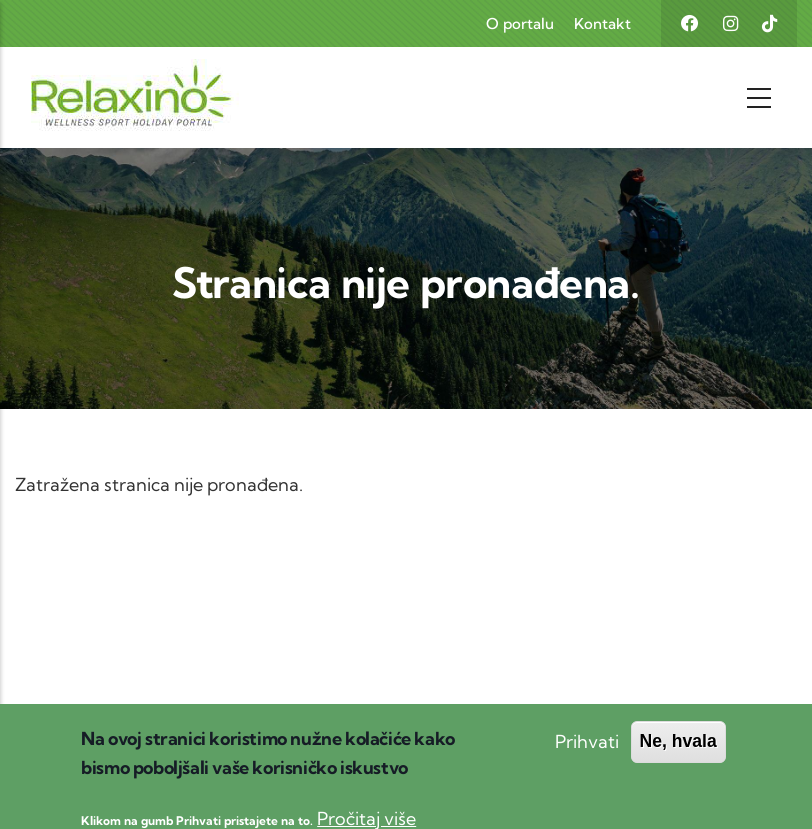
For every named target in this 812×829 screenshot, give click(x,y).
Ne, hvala (678, 751)
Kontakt (602, 23)
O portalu (520, 23)
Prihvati (587, 751)
